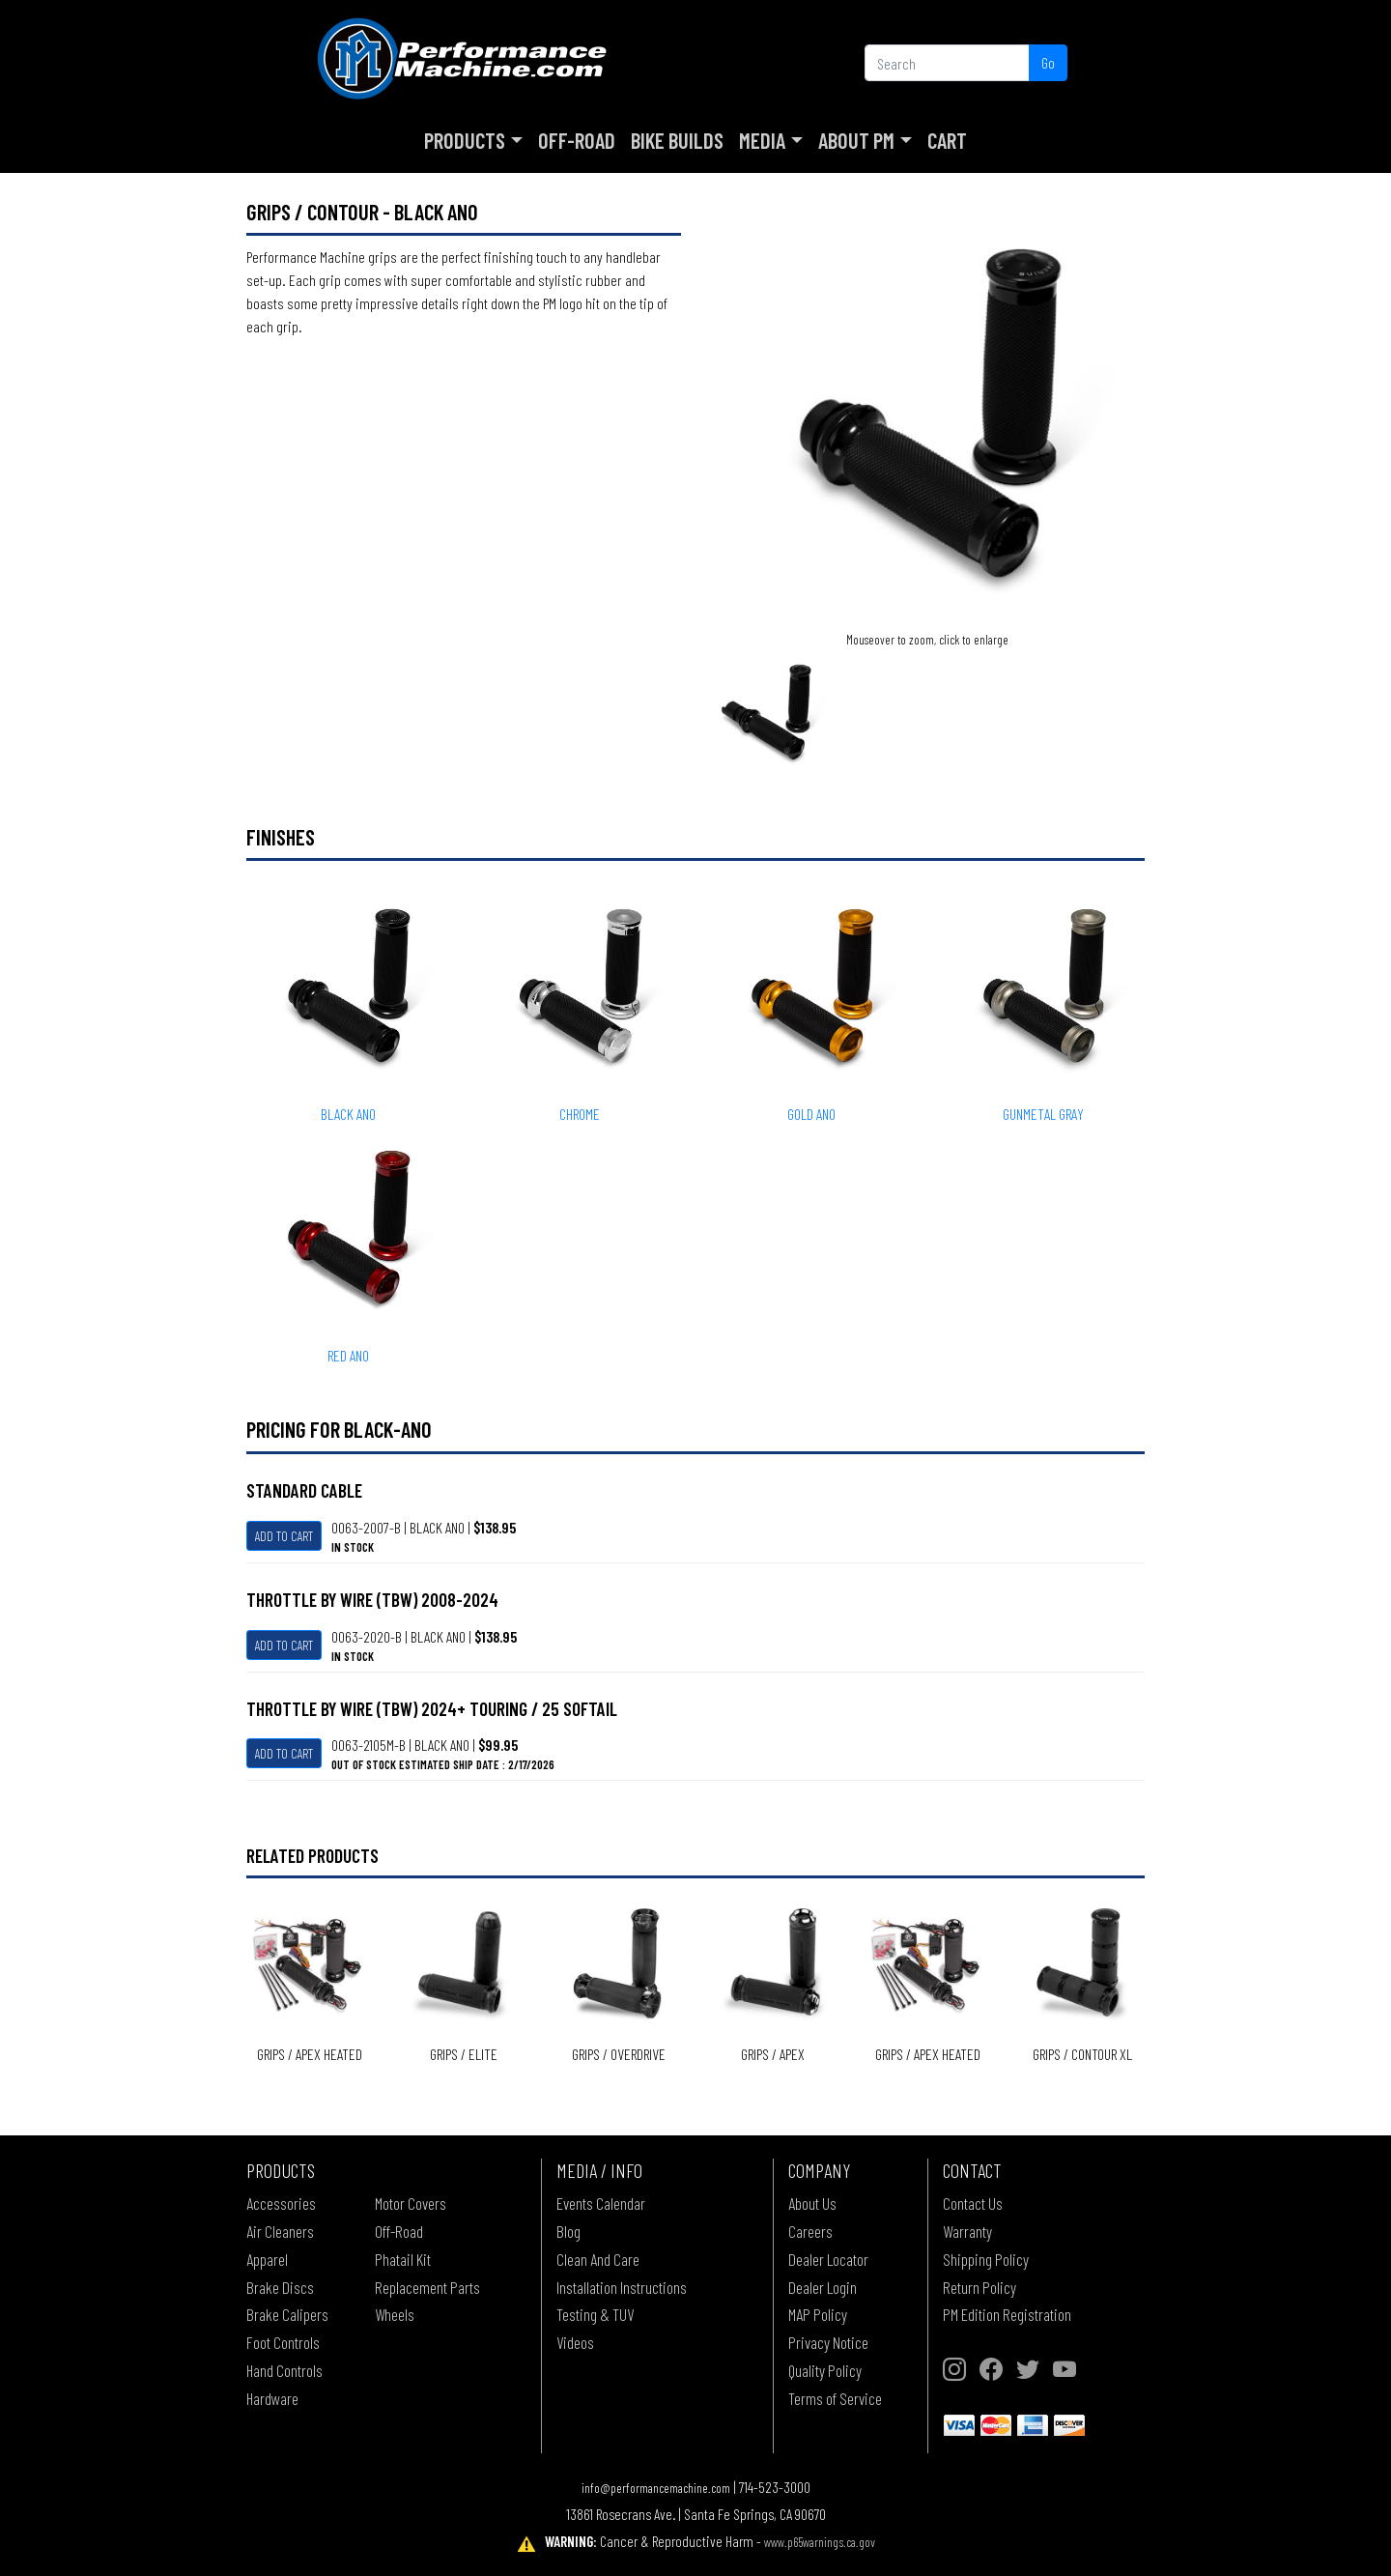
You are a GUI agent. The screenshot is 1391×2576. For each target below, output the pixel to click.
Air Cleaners (280, 2231)
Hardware (272, 2398)
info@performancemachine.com (656, 2487)
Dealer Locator (828, 2259)
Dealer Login (822, 2287)
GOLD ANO (811, 1113)
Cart (947, 140)
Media (762, 140)
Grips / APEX (773, 2054)
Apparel (267, 2259)
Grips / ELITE (463, 2054)
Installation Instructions (621, 2287)
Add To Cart (284, 1536)
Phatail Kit (403, 2259)
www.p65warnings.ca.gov (819, 2541)
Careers (810, 2231)
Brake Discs (280, 2287)
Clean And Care (597, 2259)
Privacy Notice (828, 2342)
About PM (856, 140)
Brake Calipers (287, 2314)
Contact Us (973, 2203)
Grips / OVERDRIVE (619, 2054)
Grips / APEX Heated (309, 2054)
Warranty (967, 2231)
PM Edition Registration (1007, 2314)
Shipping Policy (986, 2259)
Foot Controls (283, 2342)
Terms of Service (835, 2398)
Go (1048, 62)
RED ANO (348, 1355)
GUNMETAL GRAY (1043, 1113)
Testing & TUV (595, 2314)
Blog (568, 2231)
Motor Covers (410, 2203)
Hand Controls (284, 2370)
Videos (575, 2342)
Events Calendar (600, 2203)
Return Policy (979, 2287)
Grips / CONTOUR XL (1082, 2054)
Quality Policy (825, 2370)
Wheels (394, 2314)
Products (464, 140)
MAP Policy (817, 2314)
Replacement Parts (427, 2287)
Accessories (281, 2203)
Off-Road (576, 140)
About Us (812, 2203)
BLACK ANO (348, 1113)
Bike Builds (677, 140)
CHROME (579, 1113)
